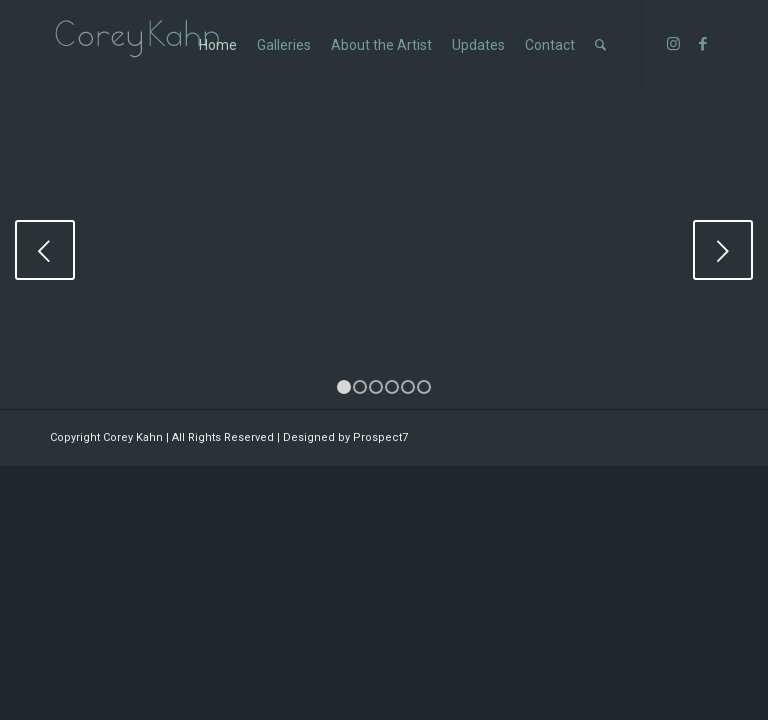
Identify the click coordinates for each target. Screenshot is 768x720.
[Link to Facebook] (703, 44)
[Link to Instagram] (673, 44)
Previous (45, 250)
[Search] (600, 45)
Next (723, 250)
